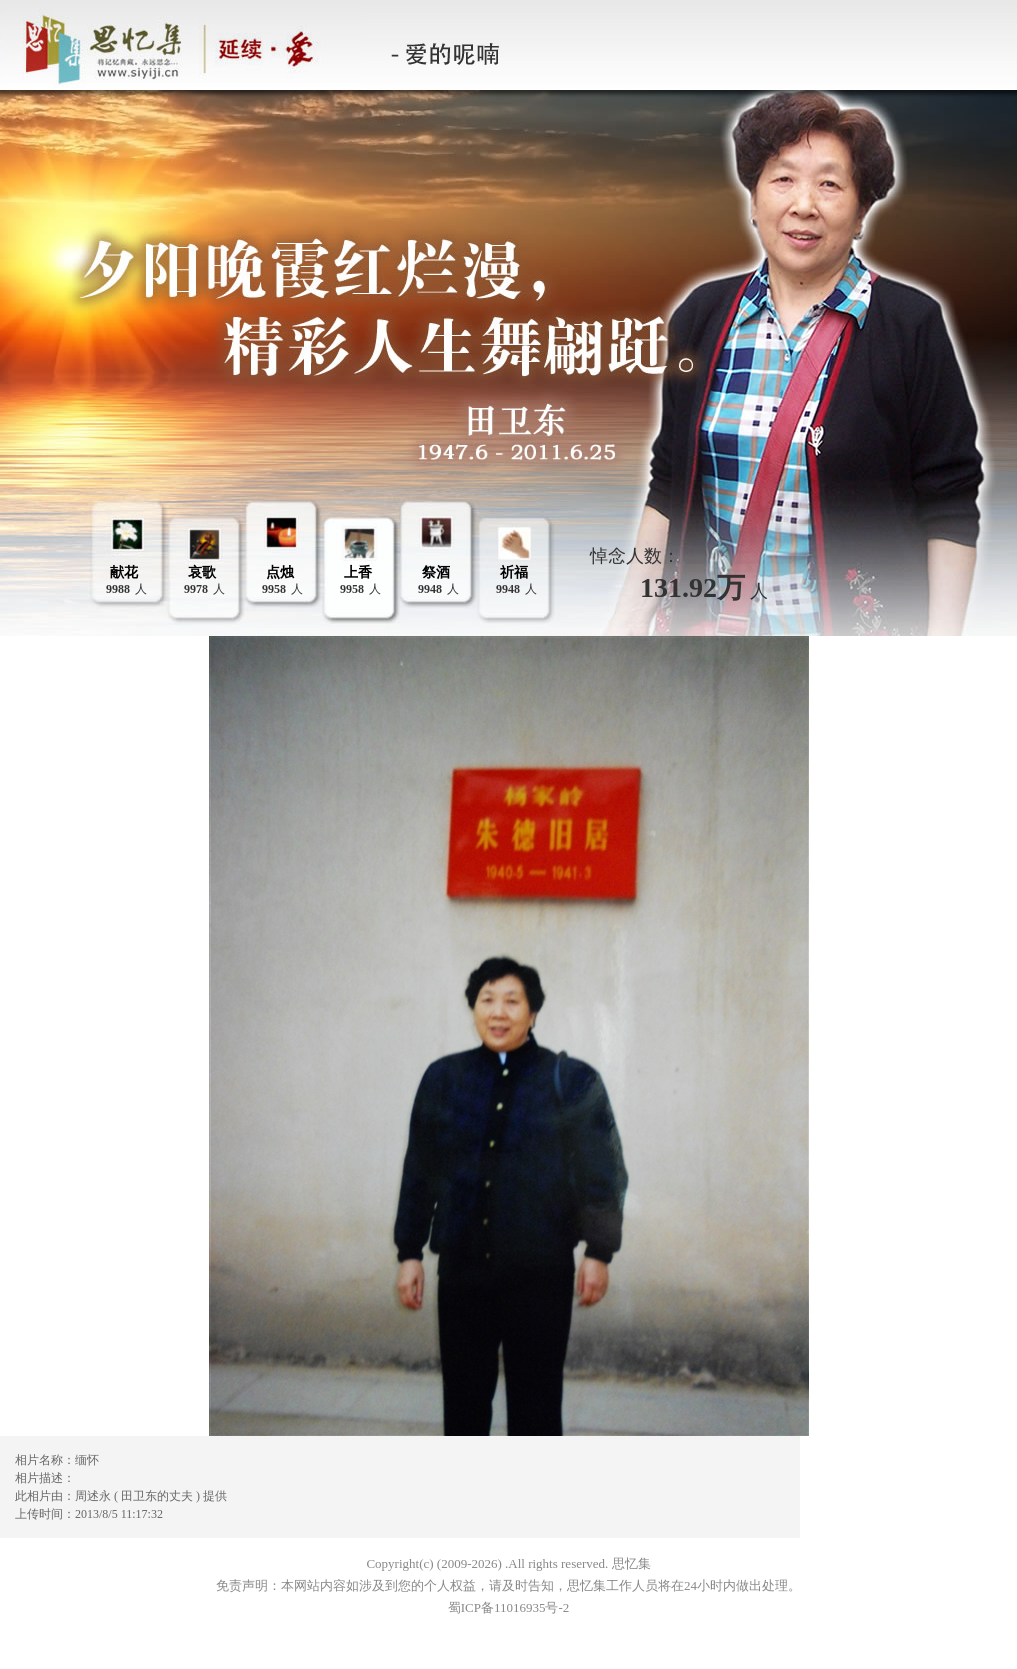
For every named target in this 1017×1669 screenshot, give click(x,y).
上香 (358, 572)
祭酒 (436, 572)
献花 (124, 572)
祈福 (514, 572)
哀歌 (202, 572)
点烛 (280, 572)
